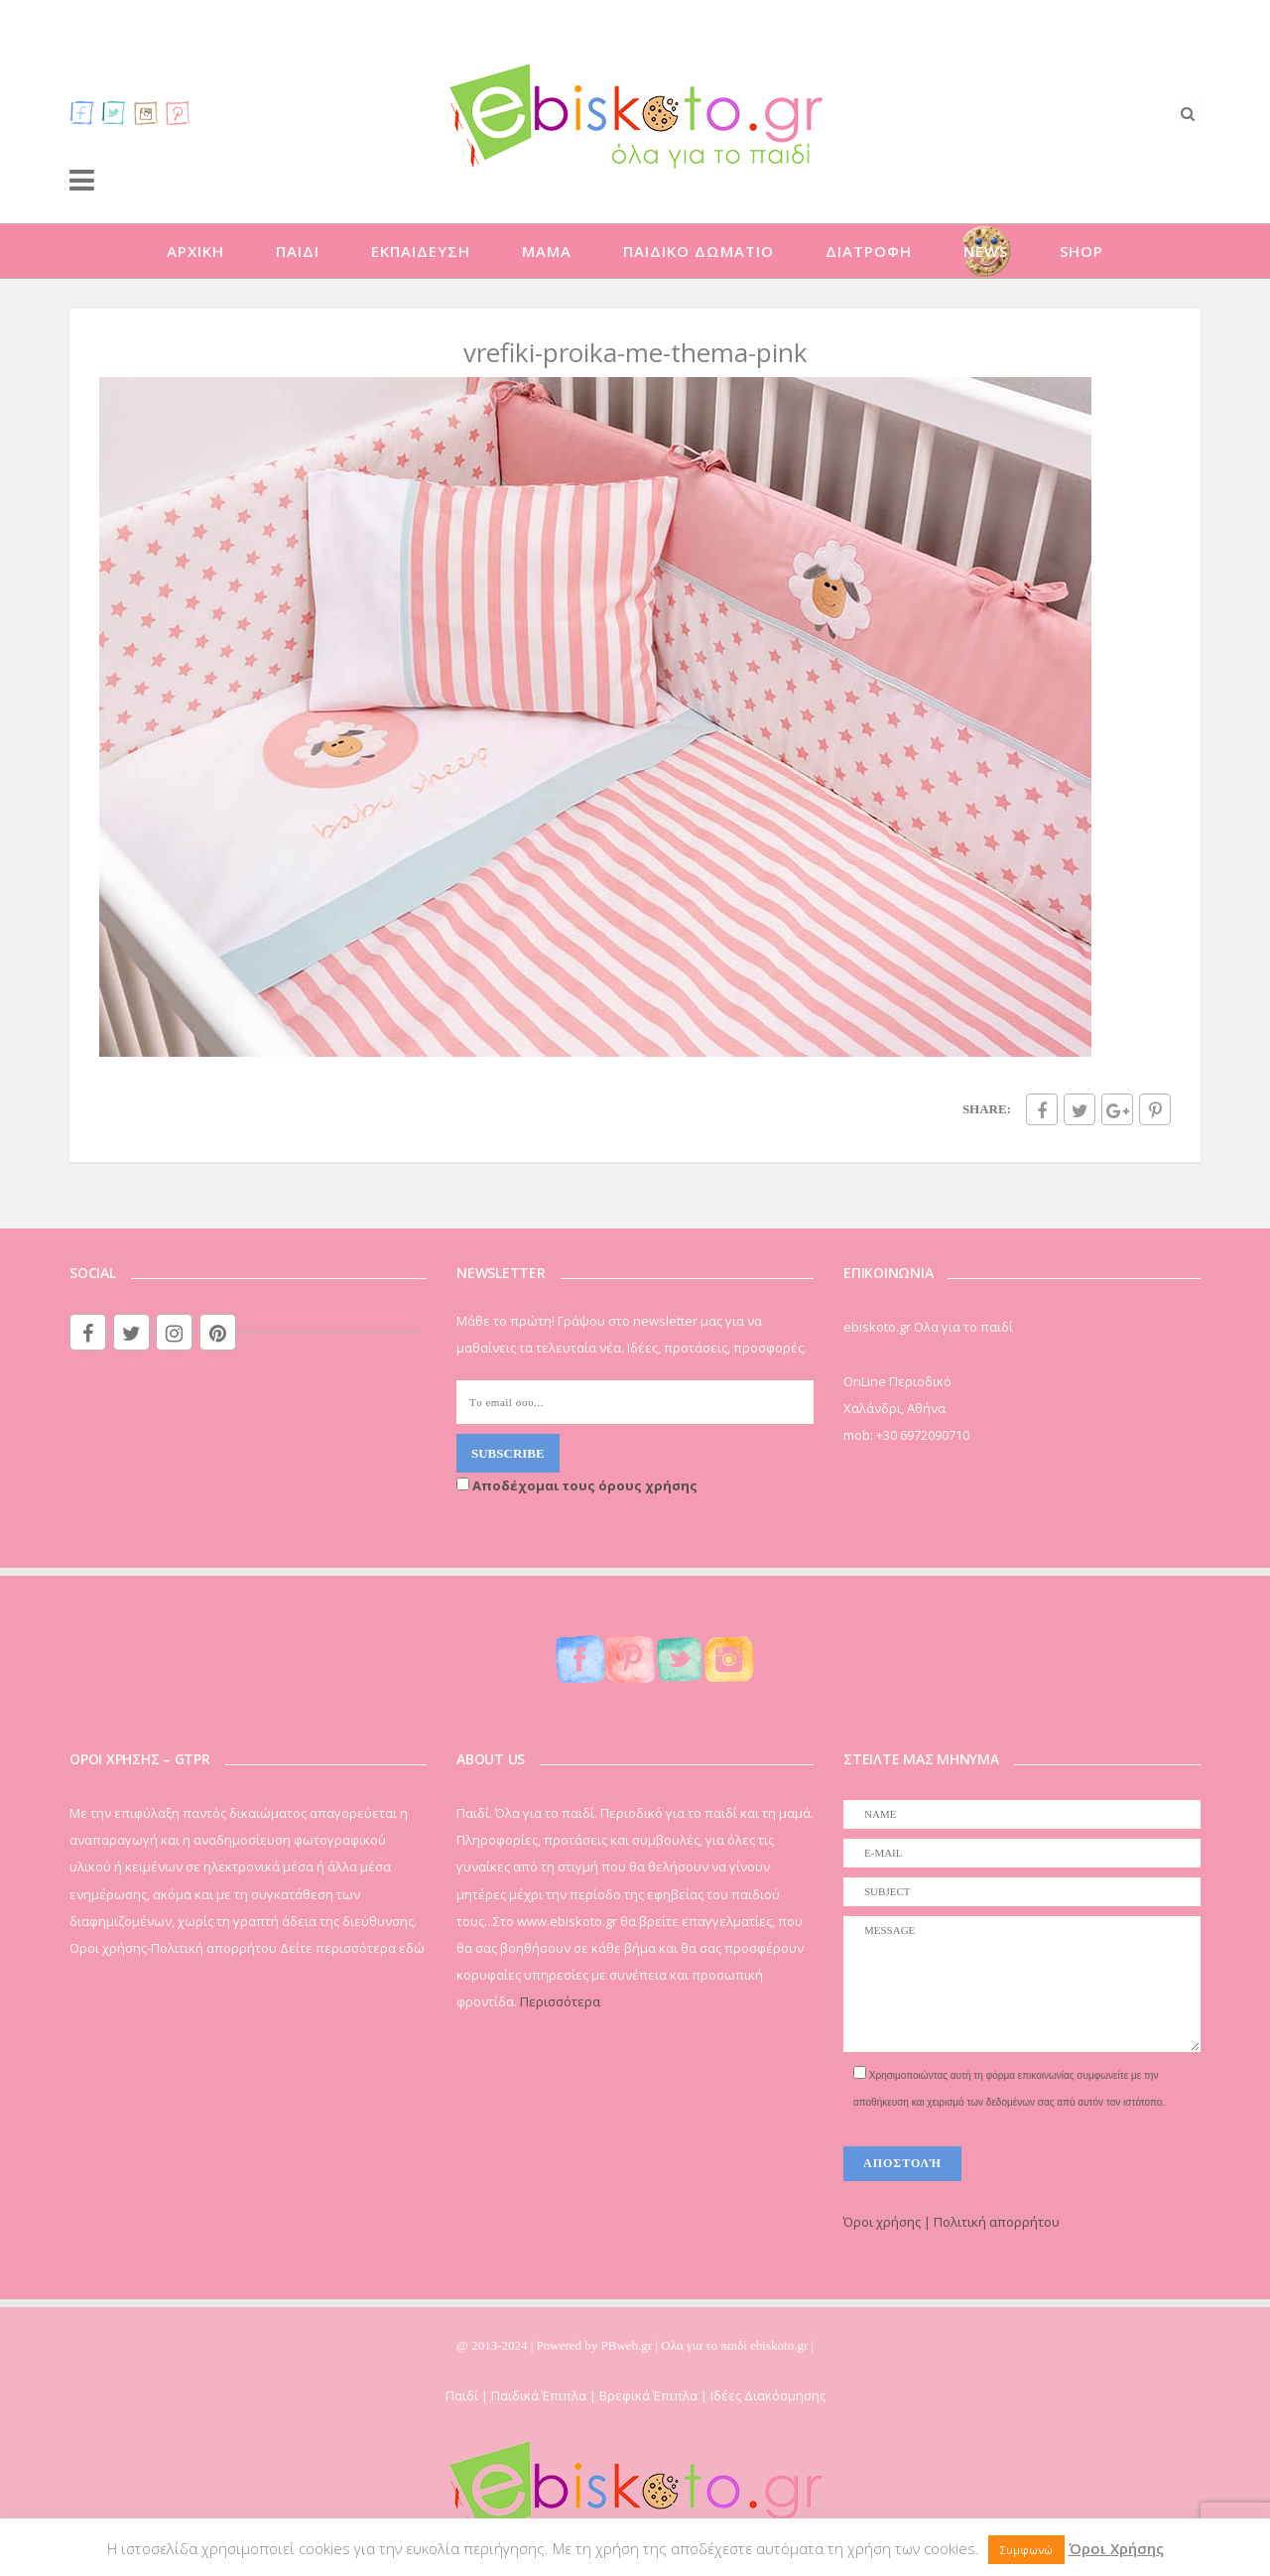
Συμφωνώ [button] (1026, 2549)
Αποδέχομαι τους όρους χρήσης (577, 1485)
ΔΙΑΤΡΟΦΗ (869, 251)
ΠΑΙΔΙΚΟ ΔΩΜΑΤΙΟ (698, 251)
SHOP (1081, 251)
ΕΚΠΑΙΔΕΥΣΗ (420, 251)
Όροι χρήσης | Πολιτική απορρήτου (951, 2222)
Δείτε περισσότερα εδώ (352, 1948)
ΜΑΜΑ (547, 251)
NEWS (985, 251)
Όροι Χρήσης (1116, 2548)
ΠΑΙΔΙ (297, 251)
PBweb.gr (628, 2345)
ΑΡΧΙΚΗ (195, 251)
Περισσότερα (560, 2001)
